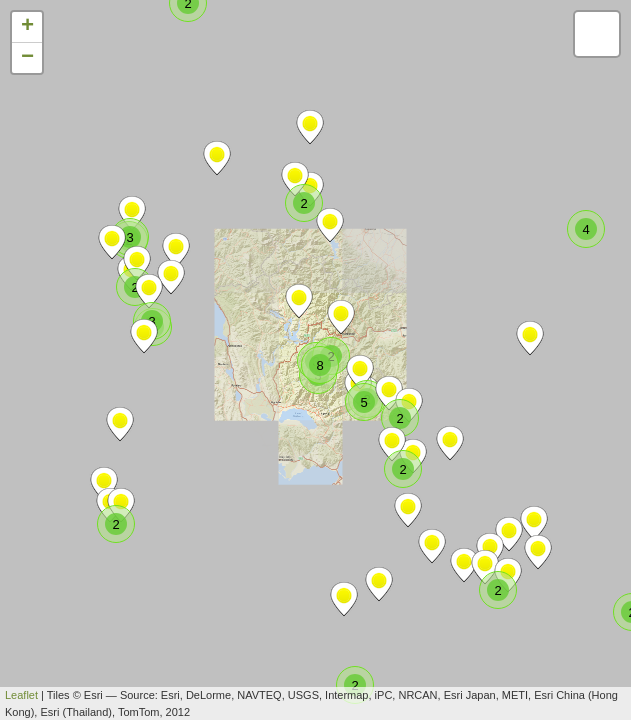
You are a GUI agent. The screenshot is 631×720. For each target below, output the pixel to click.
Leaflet (21, 695)
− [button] (27, 58)
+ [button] (27, 27)
